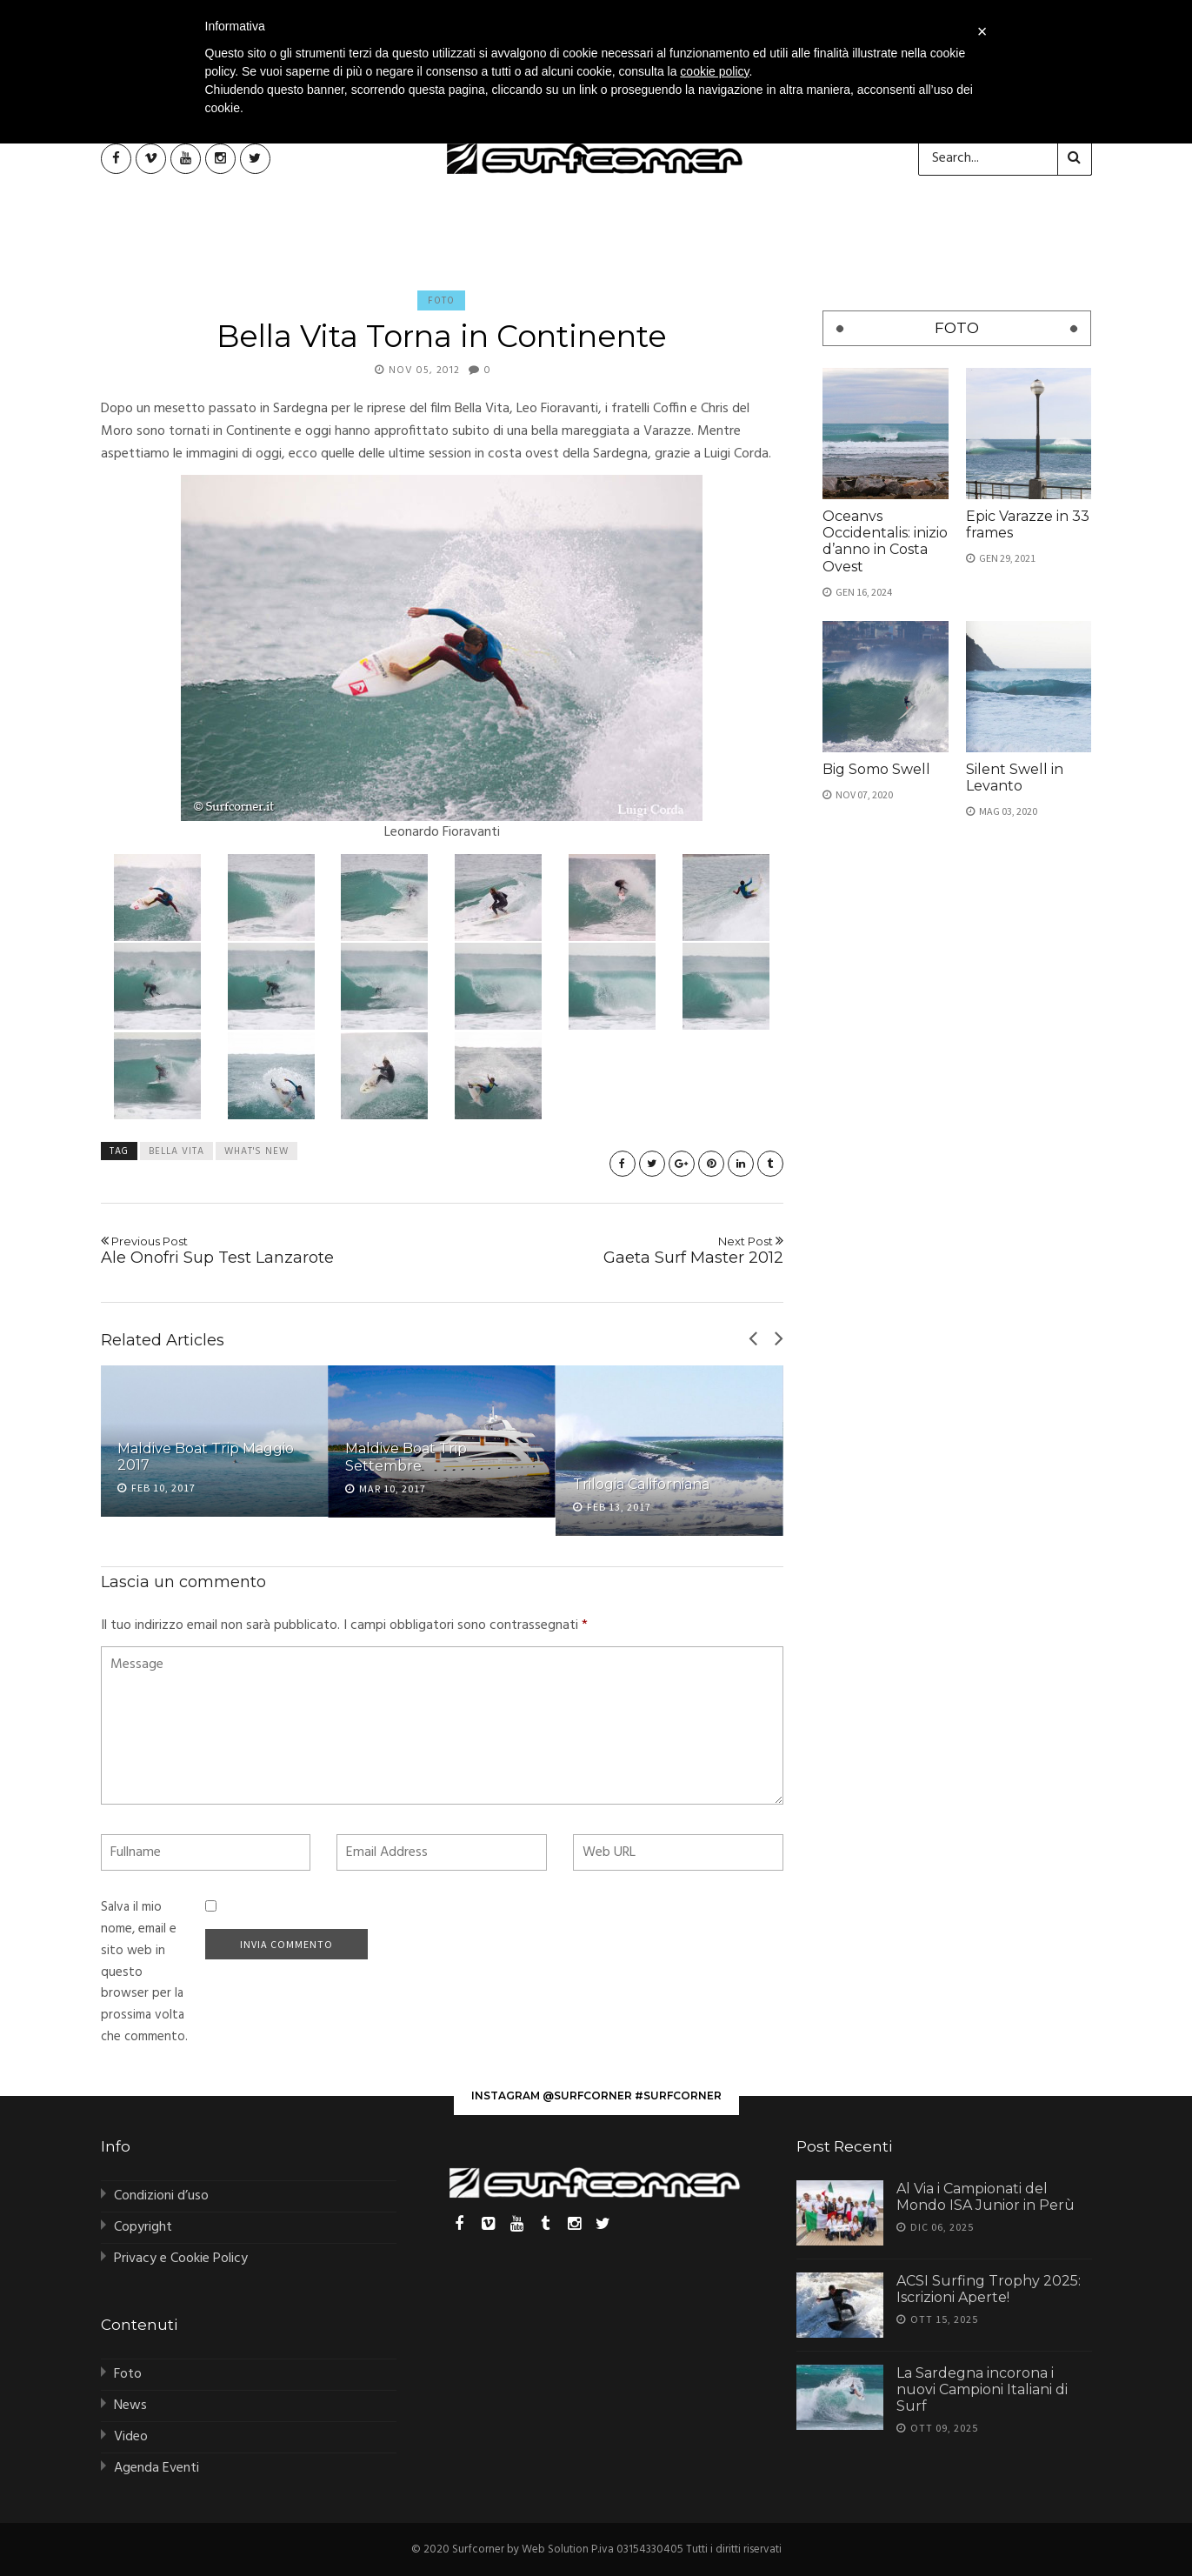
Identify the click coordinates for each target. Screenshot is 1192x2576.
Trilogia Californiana (641, 1484)
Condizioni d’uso (161, 2196)
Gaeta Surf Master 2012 (619, 1250)
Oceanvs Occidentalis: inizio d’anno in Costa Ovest (885, 541)
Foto (441, 300)
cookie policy (714, 71)
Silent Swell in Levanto (1014, 777)
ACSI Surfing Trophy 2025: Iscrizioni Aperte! (988, 2289)
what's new (256, 1151)
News (130, 2405)
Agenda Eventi (156, 2468)
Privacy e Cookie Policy (181, 2258)
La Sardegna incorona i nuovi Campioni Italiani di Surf (982, 2389)
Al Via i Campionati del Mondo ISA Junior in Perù (985, 2196)
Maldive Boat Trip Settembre (406, 1456)
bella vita (176, 1151)
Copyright (143, 2227)
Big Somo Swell (876, 769)
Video (131, 2437)
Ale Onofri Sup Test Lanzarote (265, 1250)
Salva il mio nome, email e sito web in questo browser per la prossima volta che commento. (144, 1972)
